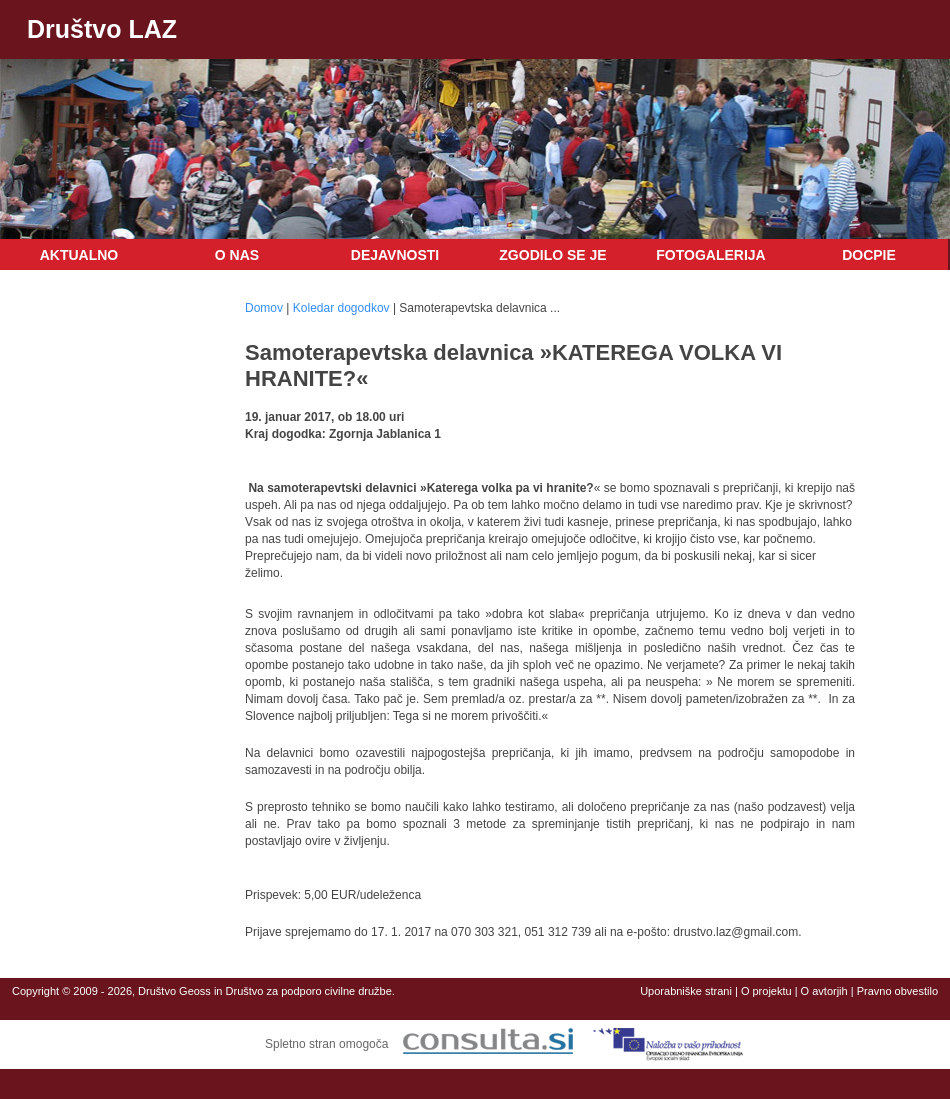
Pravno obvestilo (897, 991)
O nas (237, 255)
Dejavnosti (395, 255)
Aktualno (79, 255)
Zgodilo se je (552, 255)
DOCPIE (869, 255)
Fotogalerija (710, 255)
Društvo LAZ (102, 29)
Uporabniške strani (686, 991)
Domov (264, 308)
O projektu (766, 991)
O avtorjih (824, 991)
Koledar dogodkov (341, 308)
